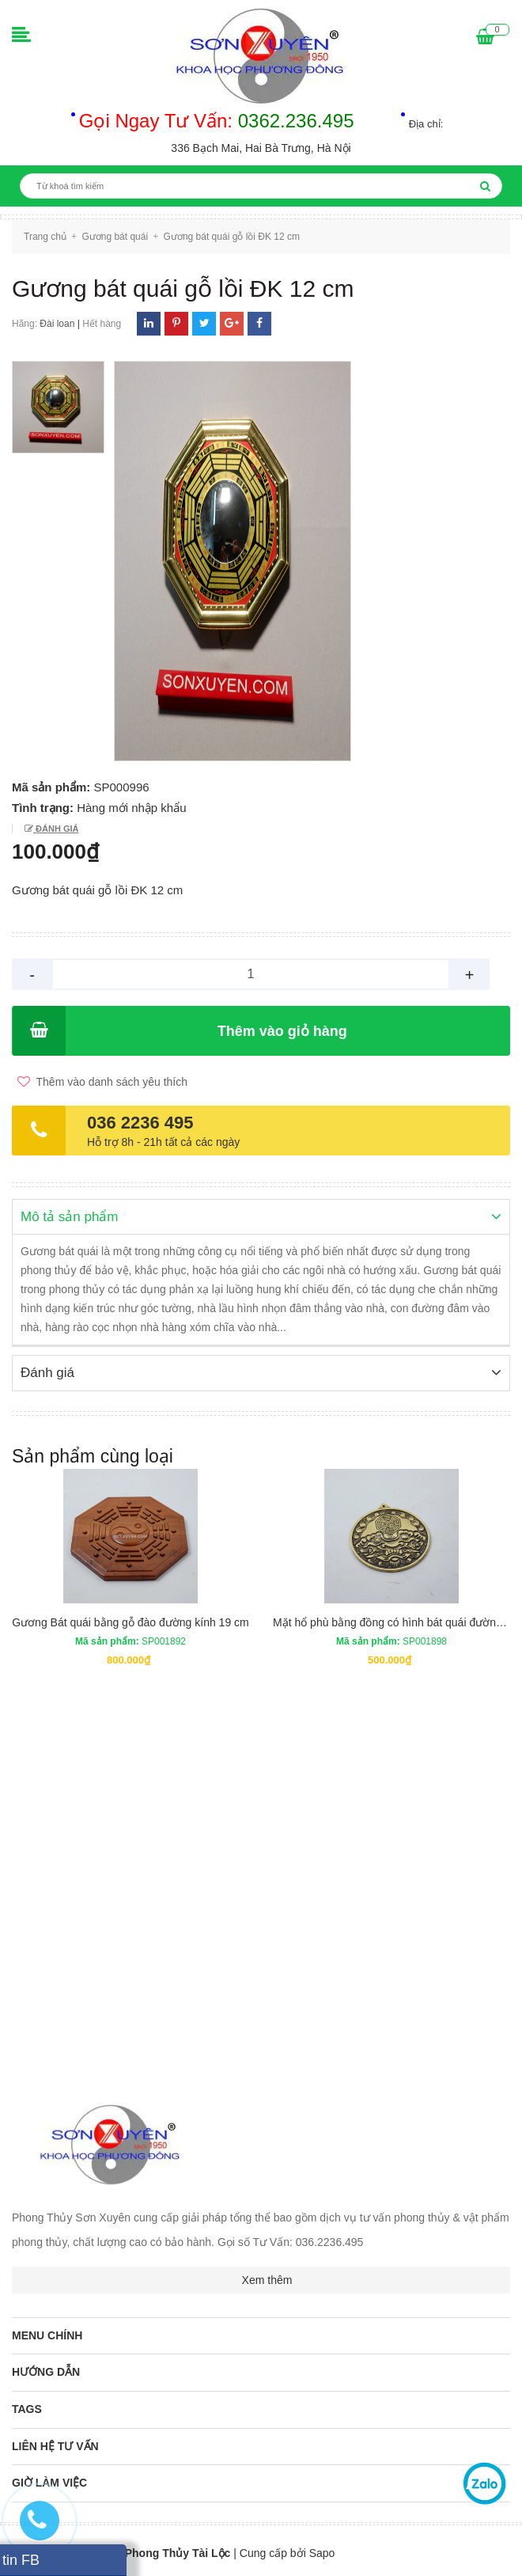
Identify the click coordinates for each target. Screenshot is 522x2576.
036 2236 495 (140, 1122)
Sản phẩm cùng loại (92, 1455)
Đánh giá (55, 828)
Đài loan (57, 323)
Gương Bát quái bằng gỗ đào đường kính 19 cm (130, 1621)
